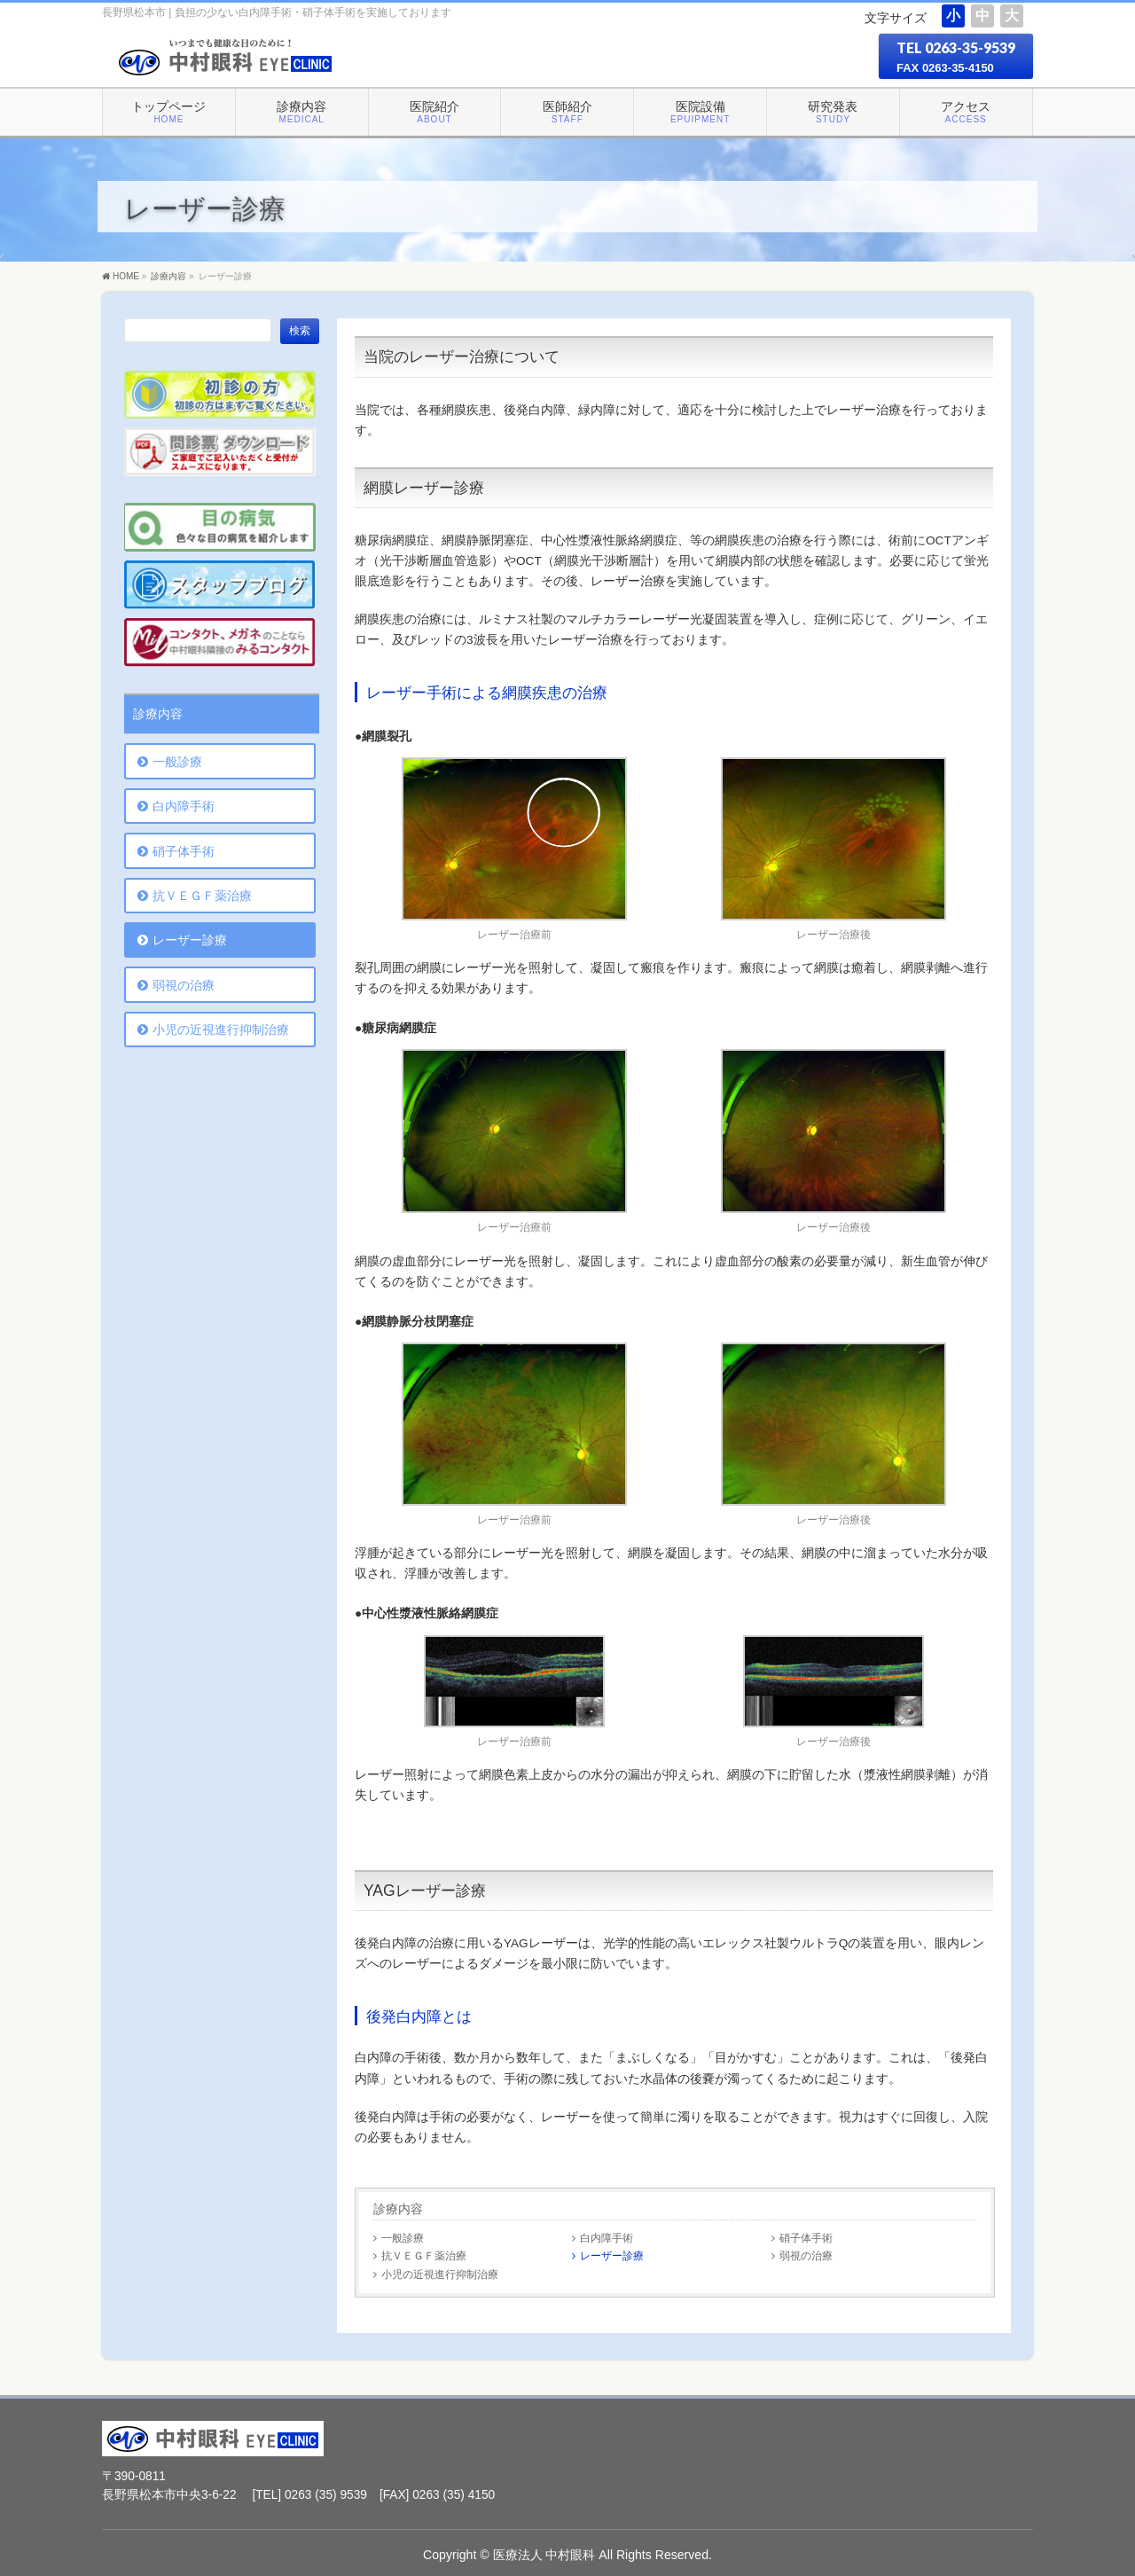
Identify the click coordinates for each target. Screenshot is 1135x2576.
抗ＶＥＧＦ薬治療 (423, 2255)
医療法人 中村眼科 (544, 2555)
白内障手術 (606, 2237)
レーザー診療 (612, 2255)
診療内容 (398, 2209)
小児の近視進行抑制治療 (439, 2274)
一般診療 (402, 2237)
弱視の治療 (806, 2255)
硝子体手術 (806, 2237)
